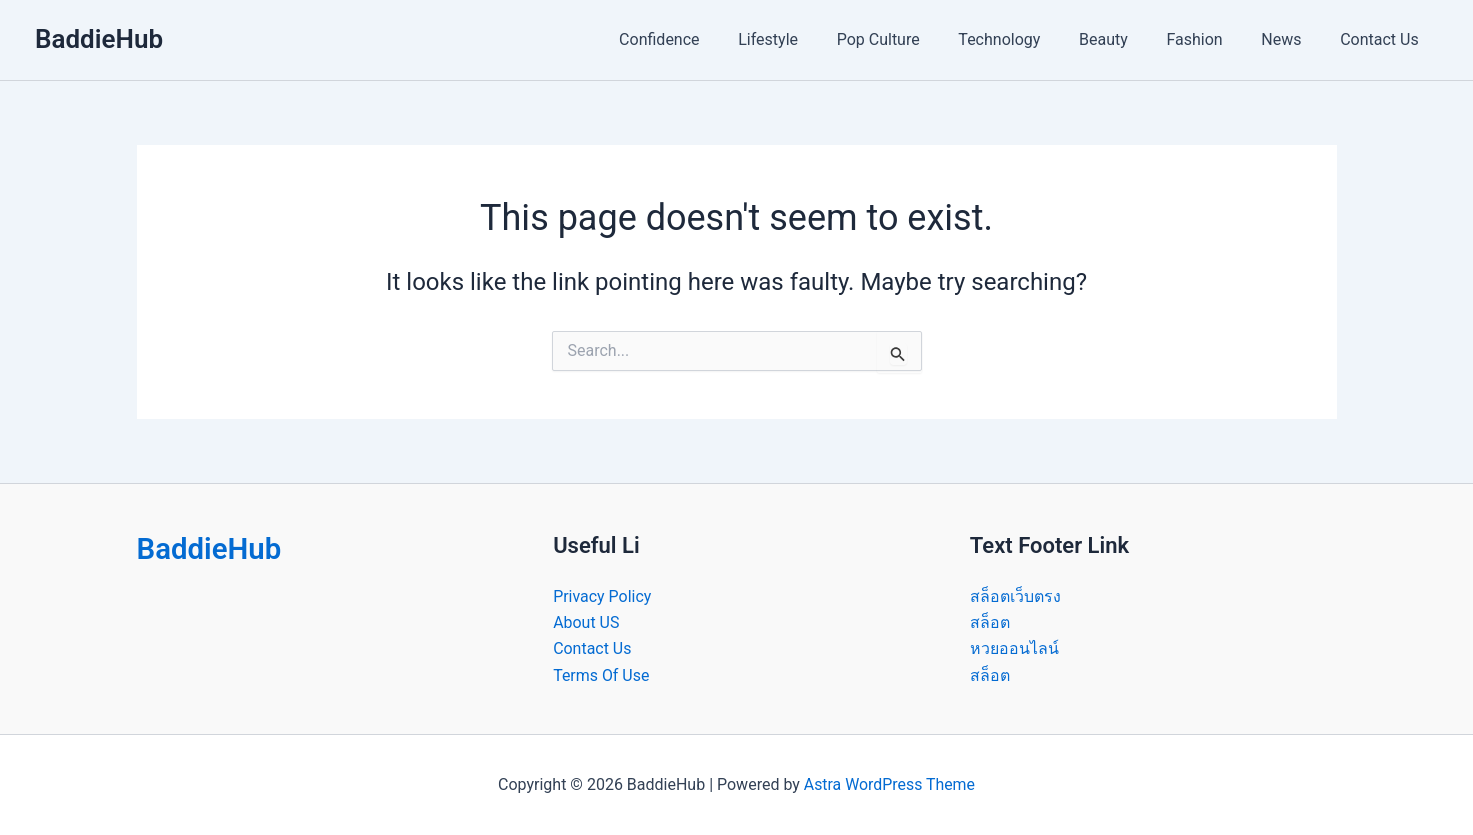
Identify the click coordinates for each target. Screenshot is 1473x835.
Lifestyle (811, 39)
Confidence (709, 39)
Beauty (1126, 39)
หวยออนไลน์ (1014, 648)
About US (586, 622)
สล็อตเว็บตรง (1015, 596)
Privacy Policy (602, 596)
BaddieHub (99, 39)
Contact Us (1382, 39)
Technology (1029, 39)
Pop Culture (914, 39)
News (1291, 39)
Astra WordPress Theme (889, 784)
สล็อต (990, 622)
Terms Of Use (601, 675)
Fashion (1211, 39)
